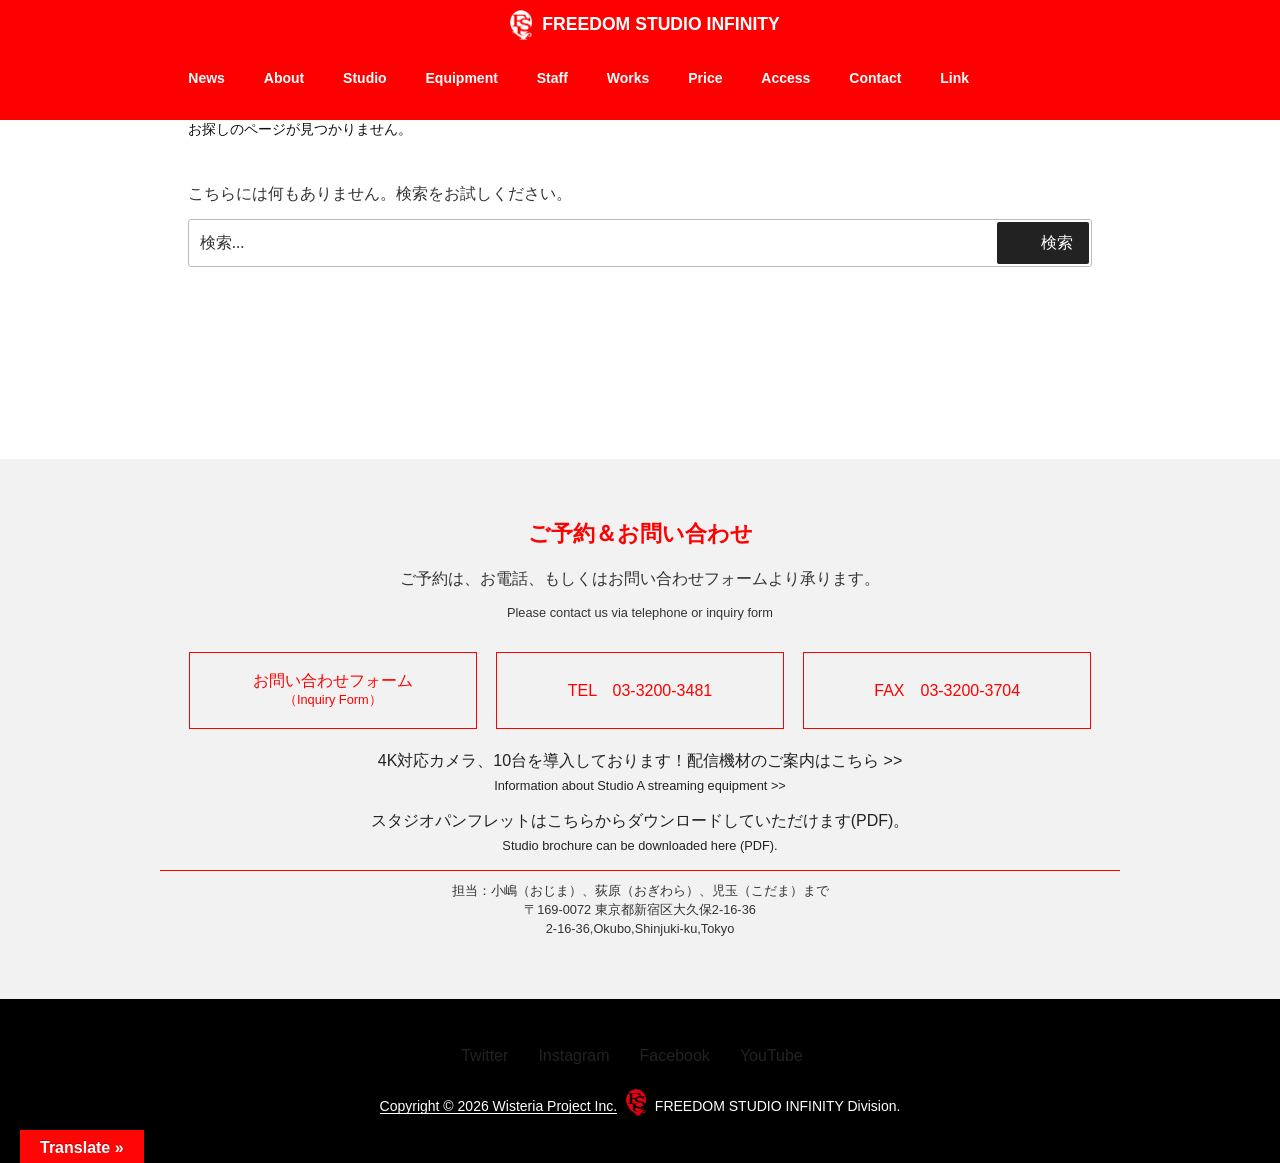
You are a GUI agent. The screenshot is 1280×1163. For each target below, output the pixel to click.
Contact (875, 86)
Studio (365, 86)
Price (705, 78)
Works (628, 78)
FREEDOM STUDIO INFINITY (640, 24)
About (284, 86)
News (206, 78)
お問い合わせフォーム (333, 689)
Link (954, 78)
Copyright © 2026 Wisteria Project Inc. (499, 1106)
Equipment (462, 86)
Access (785, 86)
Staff (552, 78)
